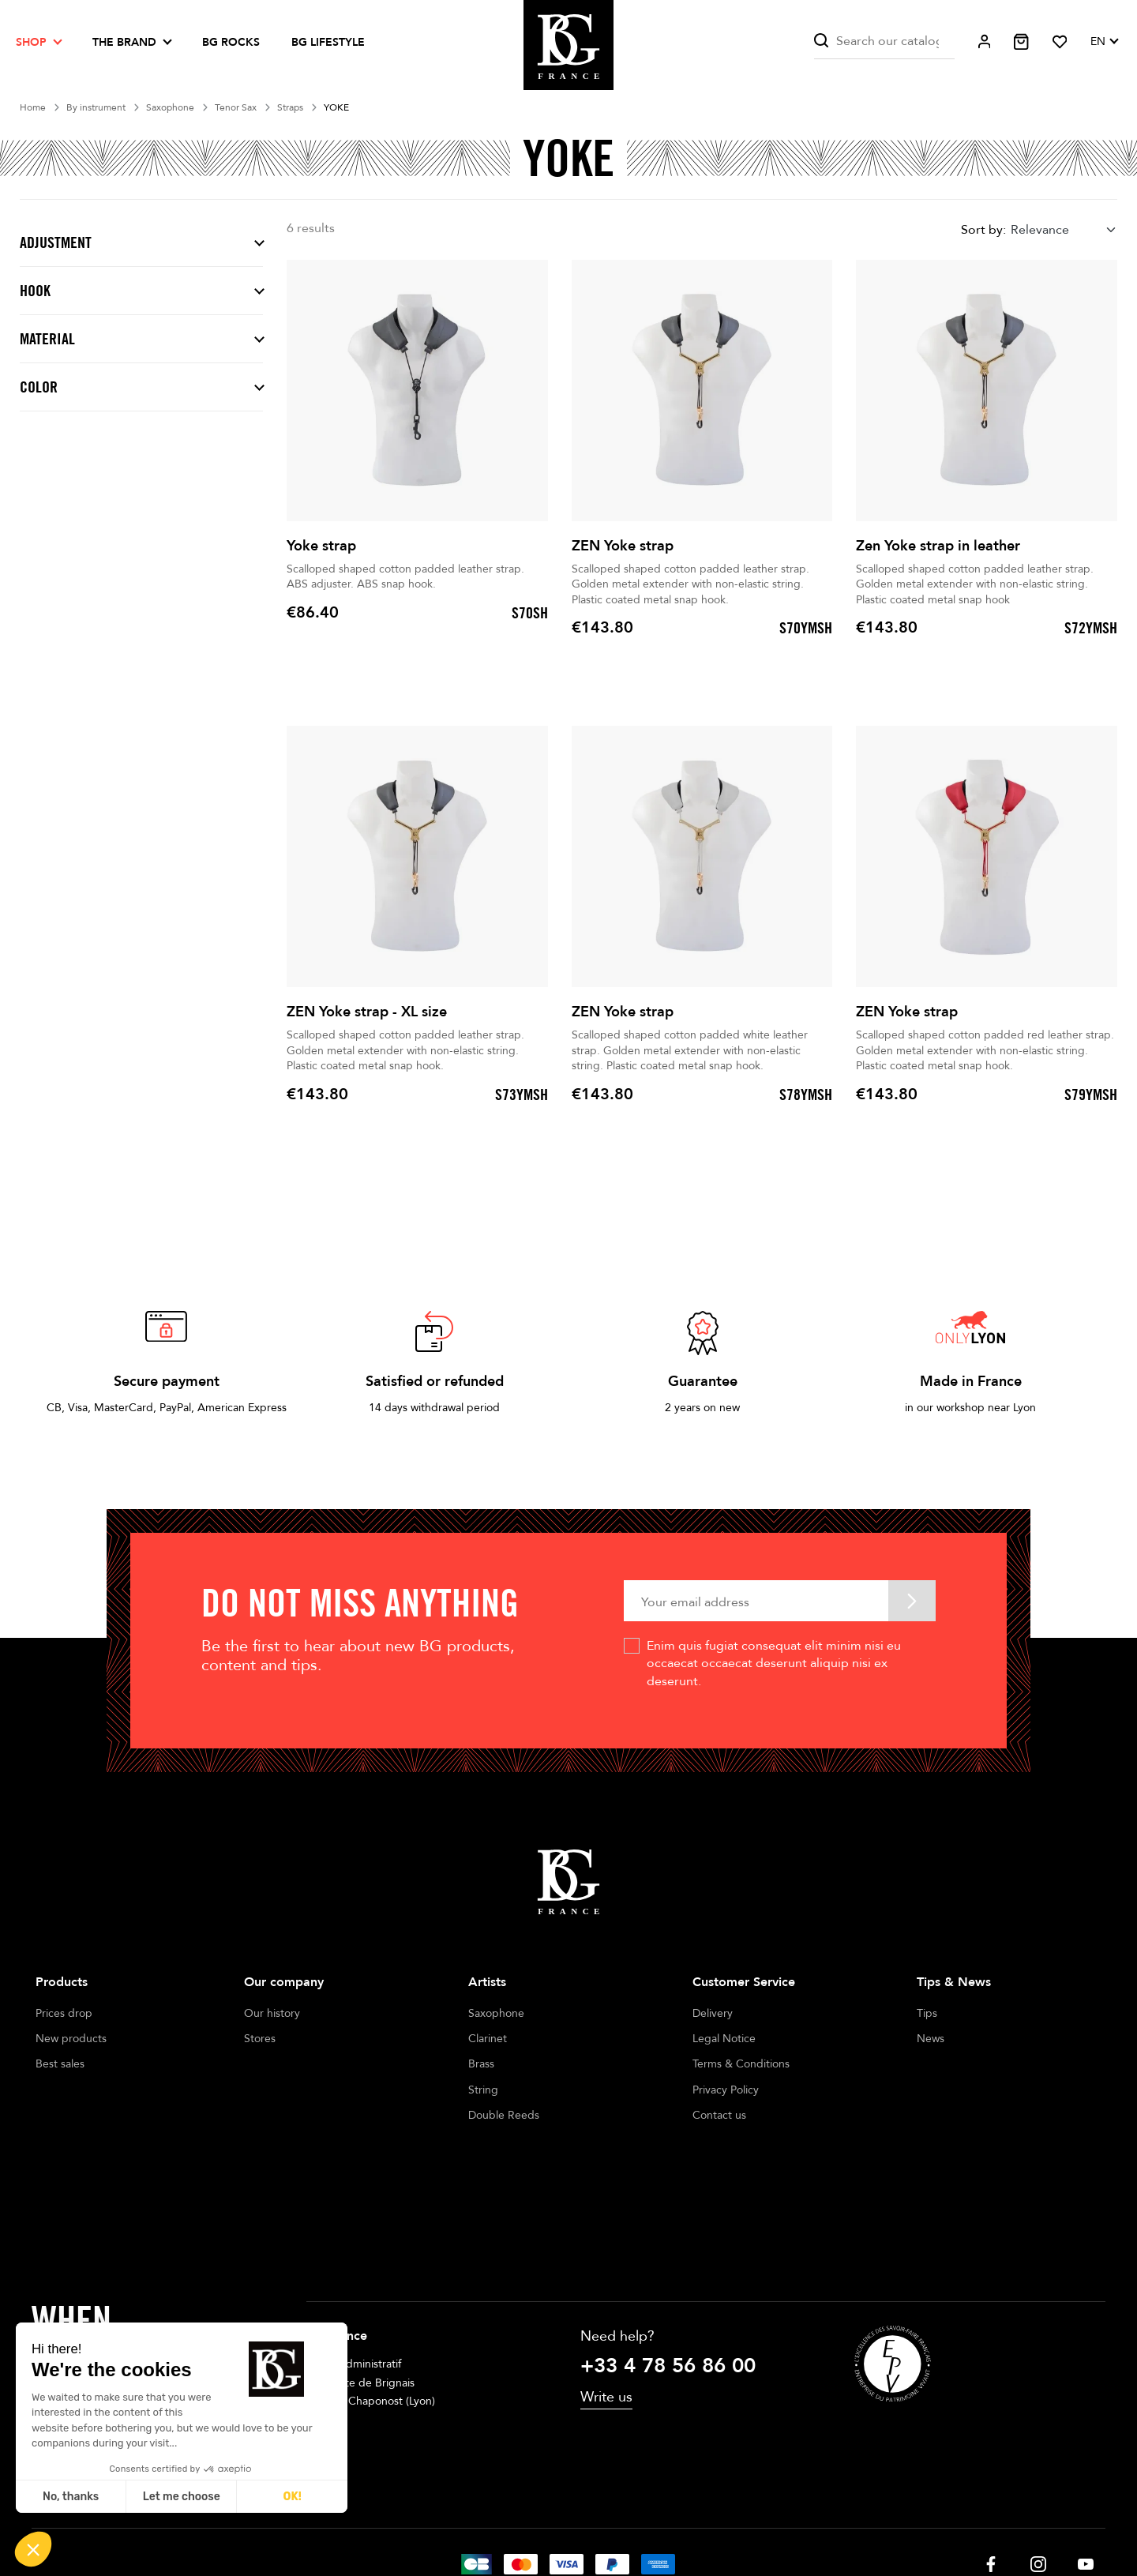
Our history (272, 2013)
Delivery (712, 2013)
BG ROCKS (231, 42)
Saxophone (496, 2013)
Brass (481, 2063)
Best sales (60, 2063)
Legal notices (462, 2519)
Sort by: (983, 229)
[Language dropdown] (1103, 42)
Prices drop (64, 2013)
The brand (124, 42)
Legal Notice (724, 2038)
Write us (606, 2292)
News (930, 2038)
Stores (260, 2038)
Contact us (719, 2115)
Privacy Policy (725, 2089)
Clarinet (487, 2038)
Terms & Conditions (741, 2063)
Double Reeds (503, 2115)
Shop (31, 42)
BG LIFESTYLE (328, 42)
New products (71, 2038)
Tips (927, 2013)
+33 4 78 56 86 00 (668, 2261)
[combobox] (1064, 229)
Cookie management (655, 2519)
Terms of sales (550, 2519)
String (483, 2089)
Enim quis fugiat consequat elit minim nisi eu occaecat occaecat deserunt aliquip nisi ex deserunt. (774, 1663)
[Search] (884, 41)
